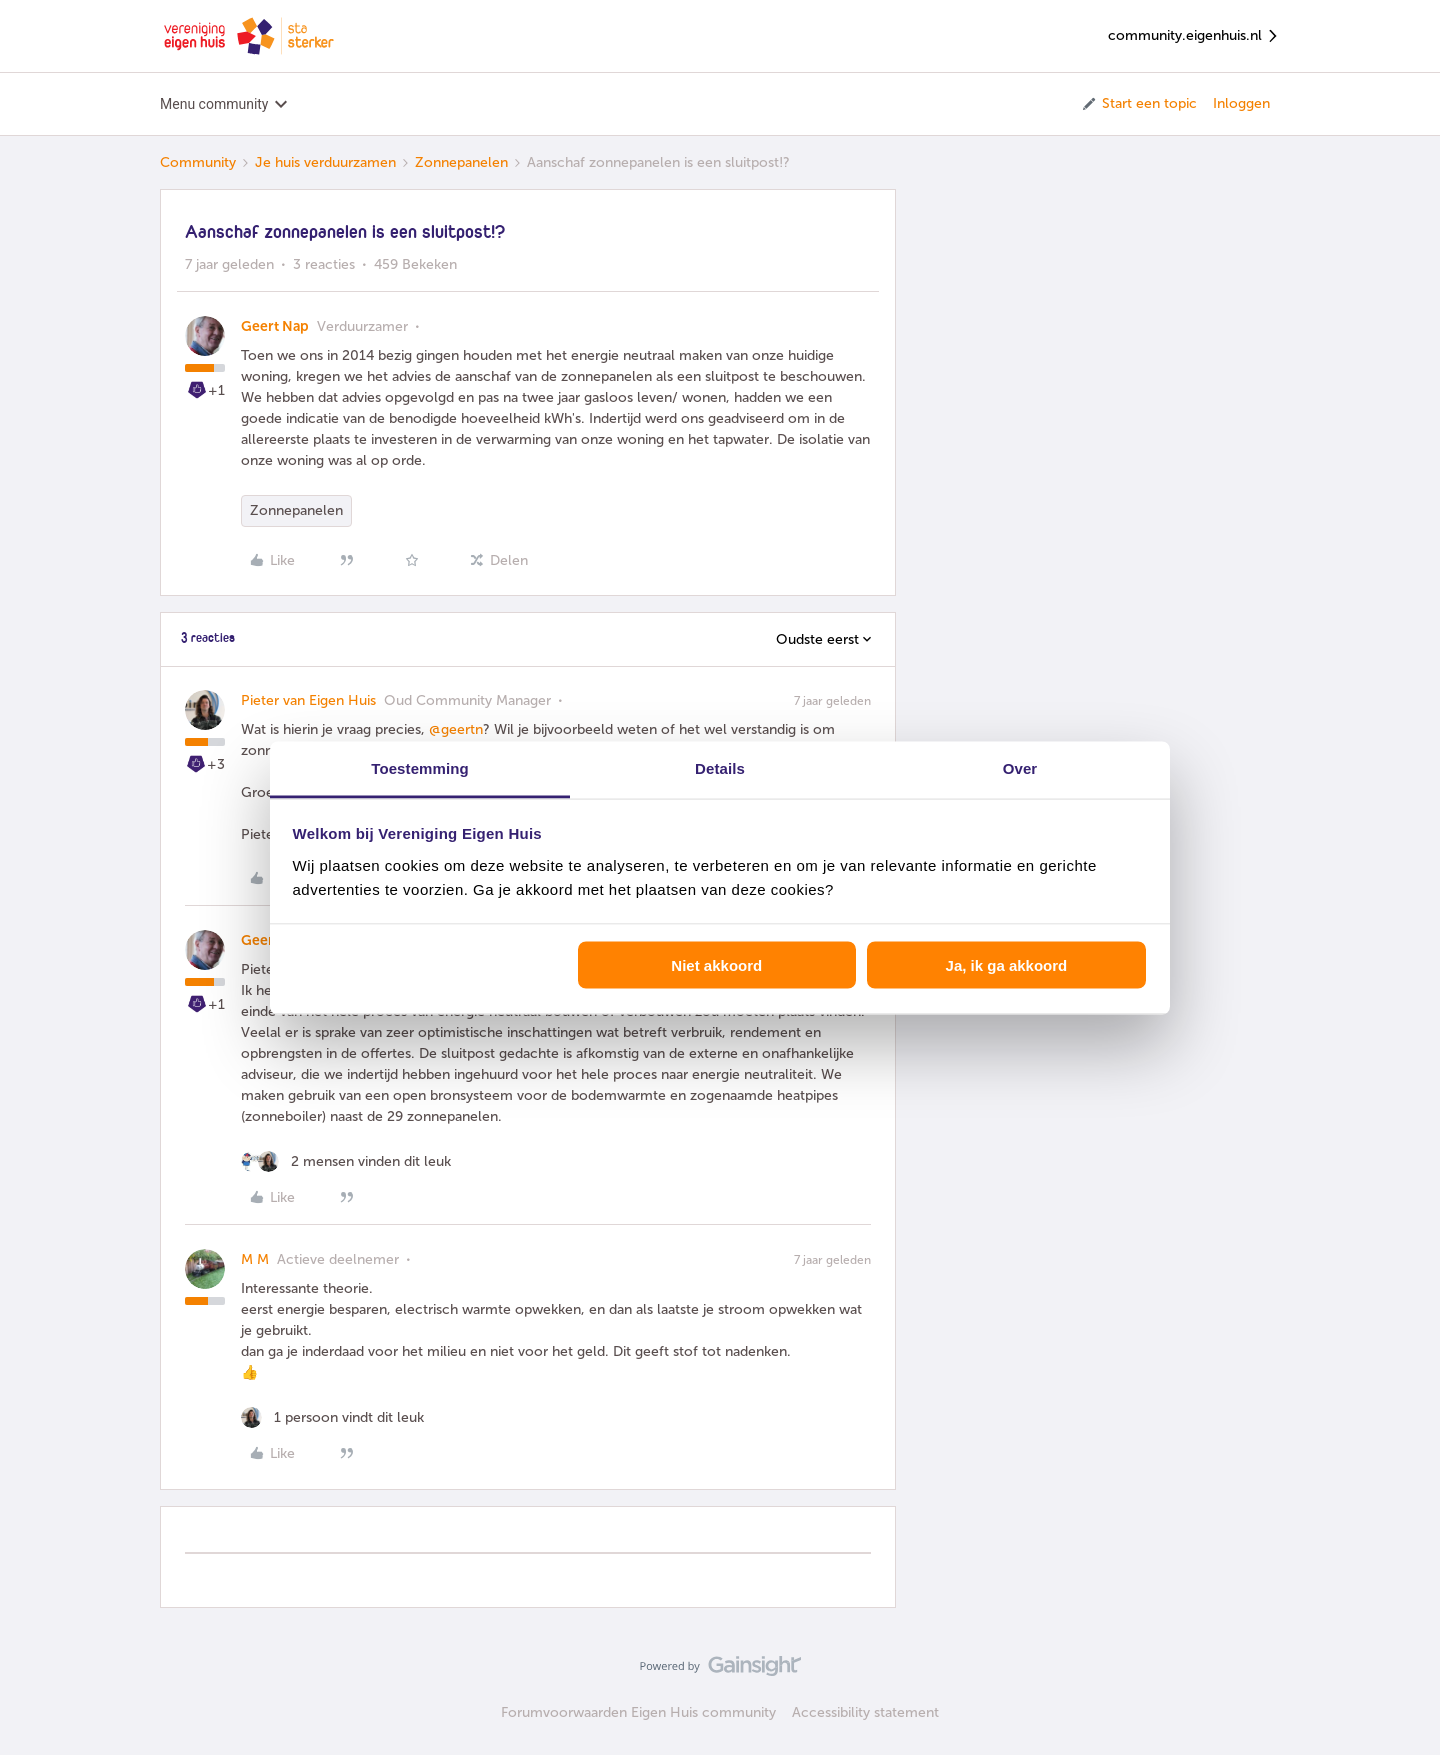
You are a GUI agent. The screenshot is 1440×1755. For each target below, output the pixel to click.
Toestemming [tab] (420, 767)
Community (198, 162)
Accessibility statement (865, 1712)
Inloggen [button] (1241, 103)
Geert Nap (275, 326)
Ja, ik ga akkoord (1007, 965)
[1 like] (332, 1417)
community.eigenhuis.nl (1194, 36)
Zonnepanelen (461, 162)
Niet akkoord (716, 965)
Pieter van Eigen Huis (308, 700)
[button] (1138, 104)
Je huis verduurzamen (325, 162)
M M (255, 1259)
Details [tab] (720, 767)
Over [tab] (1020, 767)
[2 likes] (346, 1161)
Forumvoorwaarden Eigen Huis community (638, 1712)
